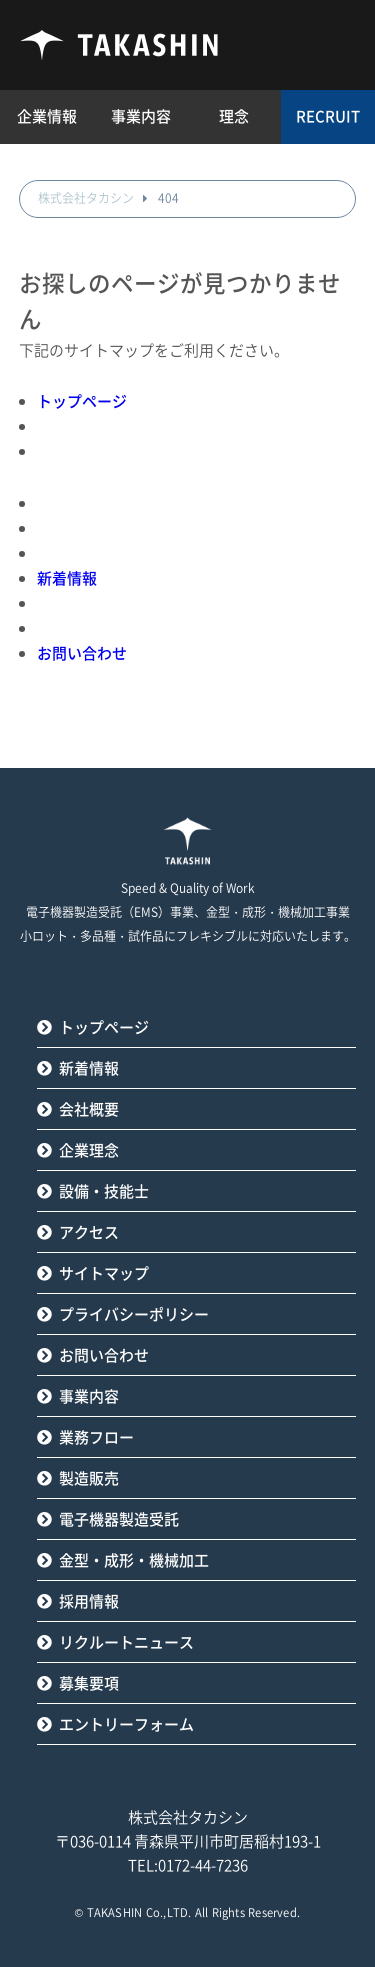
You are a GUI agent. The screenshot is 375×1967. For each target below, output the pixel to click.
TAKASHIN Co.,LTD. (139, 1912)
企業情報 (47, 116)
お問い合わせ (82, 653)
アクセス (89, 1232)
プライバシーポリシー (134, 1314)
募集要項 (89, 1683)
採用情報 (89, 1601)
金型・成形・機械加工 (134, 1560)
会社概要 (89, 1109)
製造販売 (89, 1478)
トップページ (82, 401)
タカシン (120, 45)
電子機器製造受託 (119, 1519)
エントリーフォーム (126, 1724)
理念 (234, 116)
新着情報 (67, 578)
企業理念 (89, 1150)
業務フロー (96, 1437)
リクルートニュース (126, 1642)
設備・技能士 (104, 1191)
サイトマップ (104, 1273)
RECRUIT (328, 116)
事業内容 (89, 1396)
